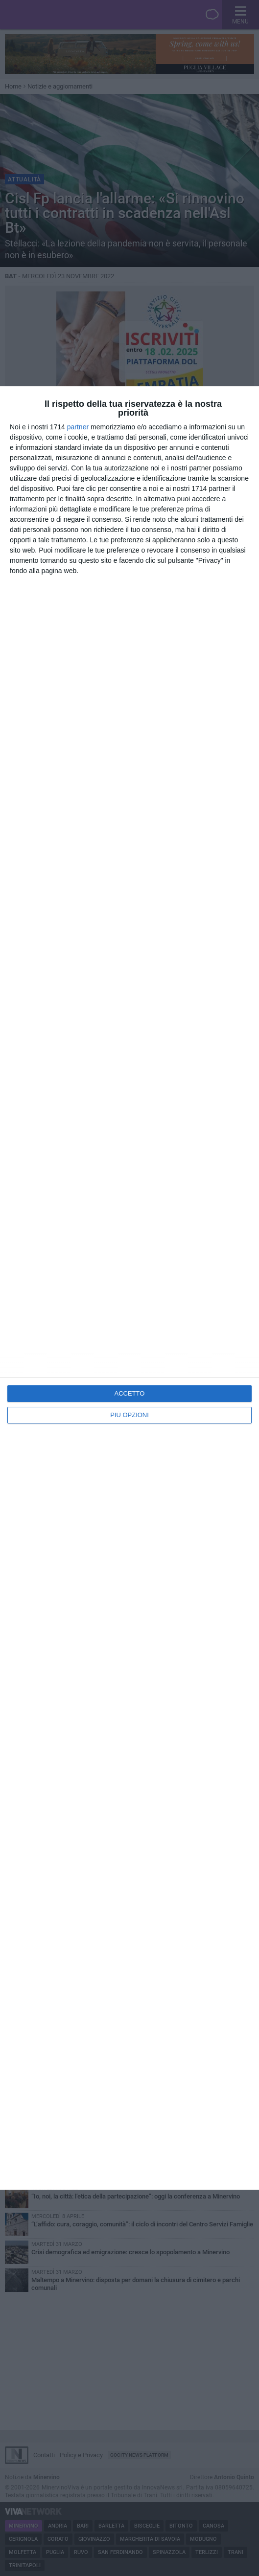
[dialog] (129, 1288)
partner (78, 426)
